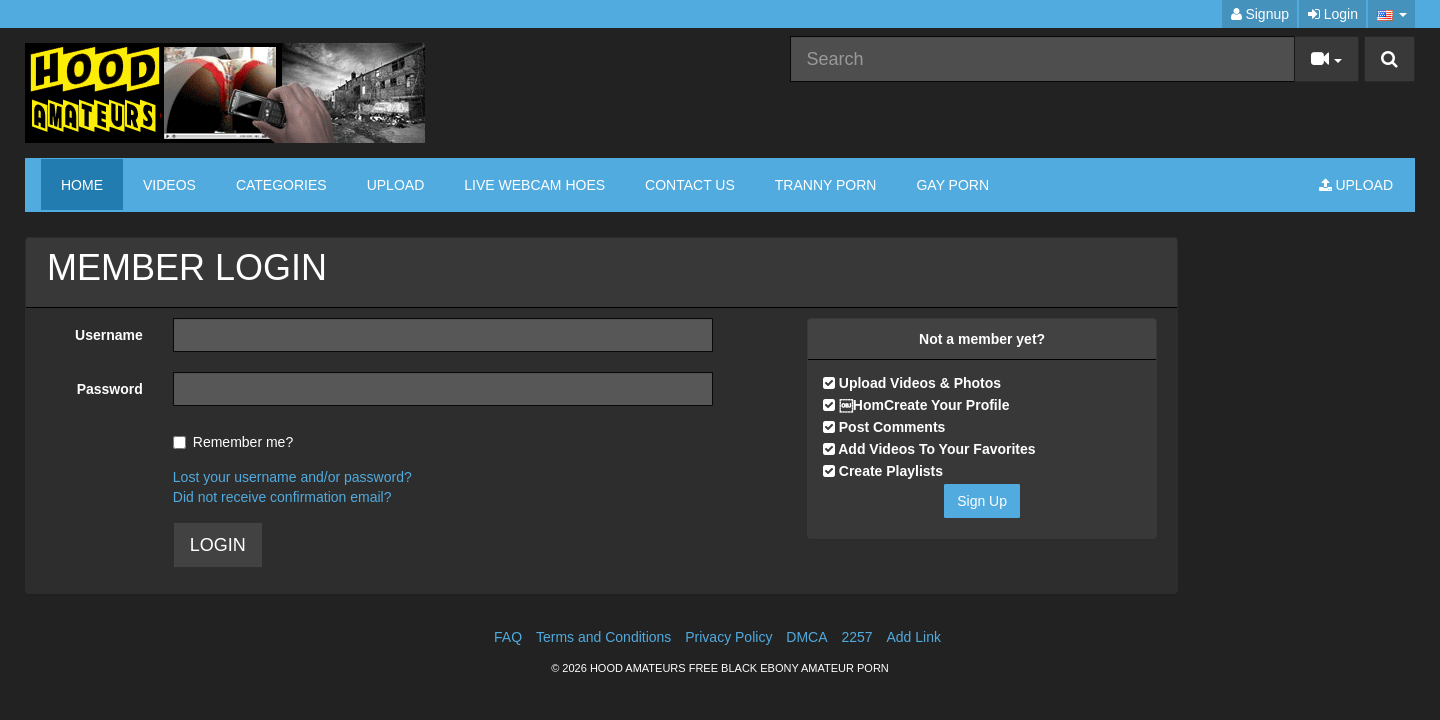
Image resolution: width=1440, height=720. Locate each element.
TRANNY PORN (826, 185)
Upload (396, 185)
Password (110, 389)
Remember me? (233, 442)
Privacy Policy (728, 637)
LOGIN (218, 545)
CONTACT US (690, 185)
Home (82, 185)
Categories (281, 185)
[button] (1391, 14)
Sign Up (982, 501)
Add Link (913, 637)
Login (1333, 14)
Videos (169, 185)
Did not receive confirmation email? (282, 497)
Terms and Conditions (603, 637)
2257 (856, 637)
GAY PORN (952, 185)
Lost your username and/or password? (292, 477)
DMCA (806, 637)
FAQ (508, 637)
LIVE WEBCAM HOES (534, 185)
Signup (1260, 14)
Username (109, 335)
